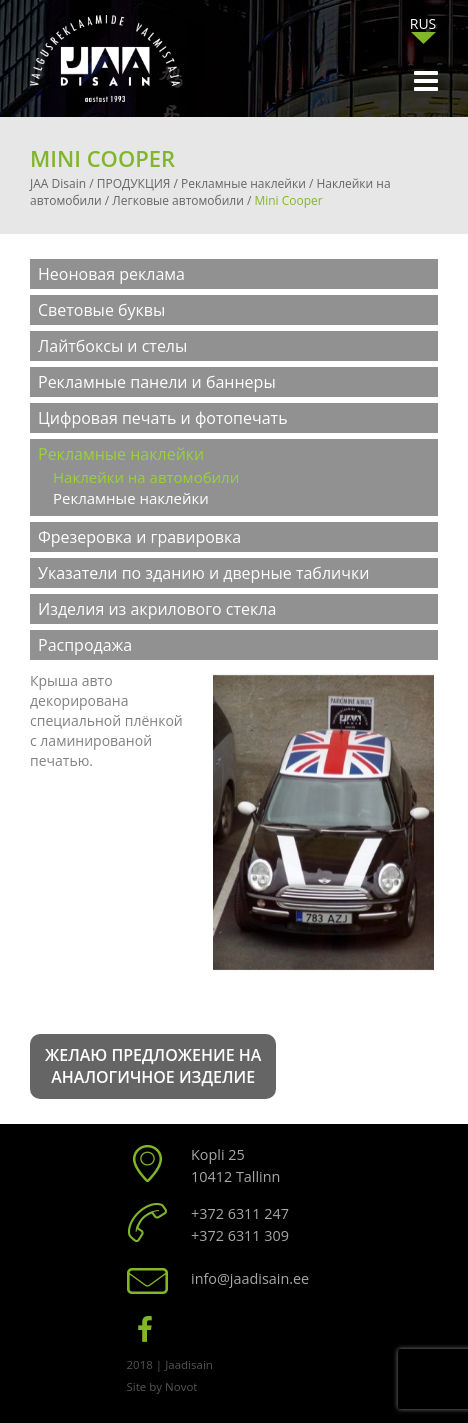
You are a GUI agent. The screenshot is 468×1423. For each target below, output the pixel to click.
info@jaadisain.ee (250, 1278)
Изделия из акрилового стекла (157, 609)
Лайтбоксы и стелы (112, 346)
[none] (423, 28)
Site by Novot (162, 1386)
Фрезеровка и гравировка (139, 537)
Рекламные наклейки (121, 454)
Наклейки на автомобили (146, 477)
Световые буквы (101, 310)
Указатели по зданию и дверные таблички (203, 573)
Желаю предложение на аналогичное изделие (153, 1066)
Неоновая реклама (111, 274)
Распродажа (85, 645)
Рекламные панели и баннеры (157, 382)
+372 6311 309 (240, 1235)
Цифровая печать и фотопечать (163, 418)
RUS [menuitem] (423, 23)
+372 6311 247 (240, 1213)
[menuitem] (423, 23)
